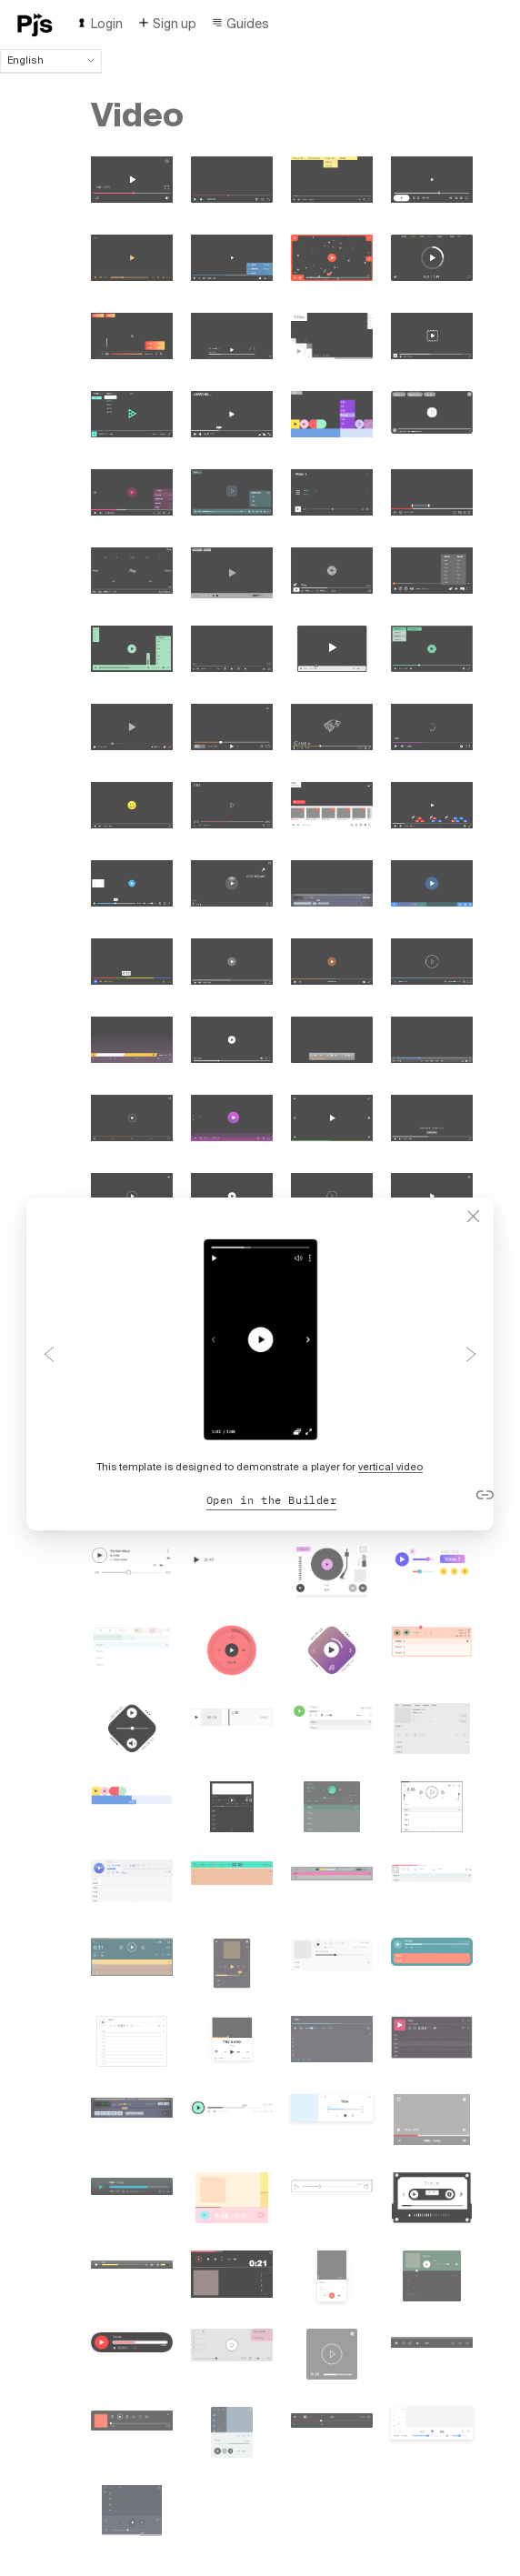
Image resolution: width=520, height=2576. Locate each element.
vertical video (390, 1466)
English (51, 60)
